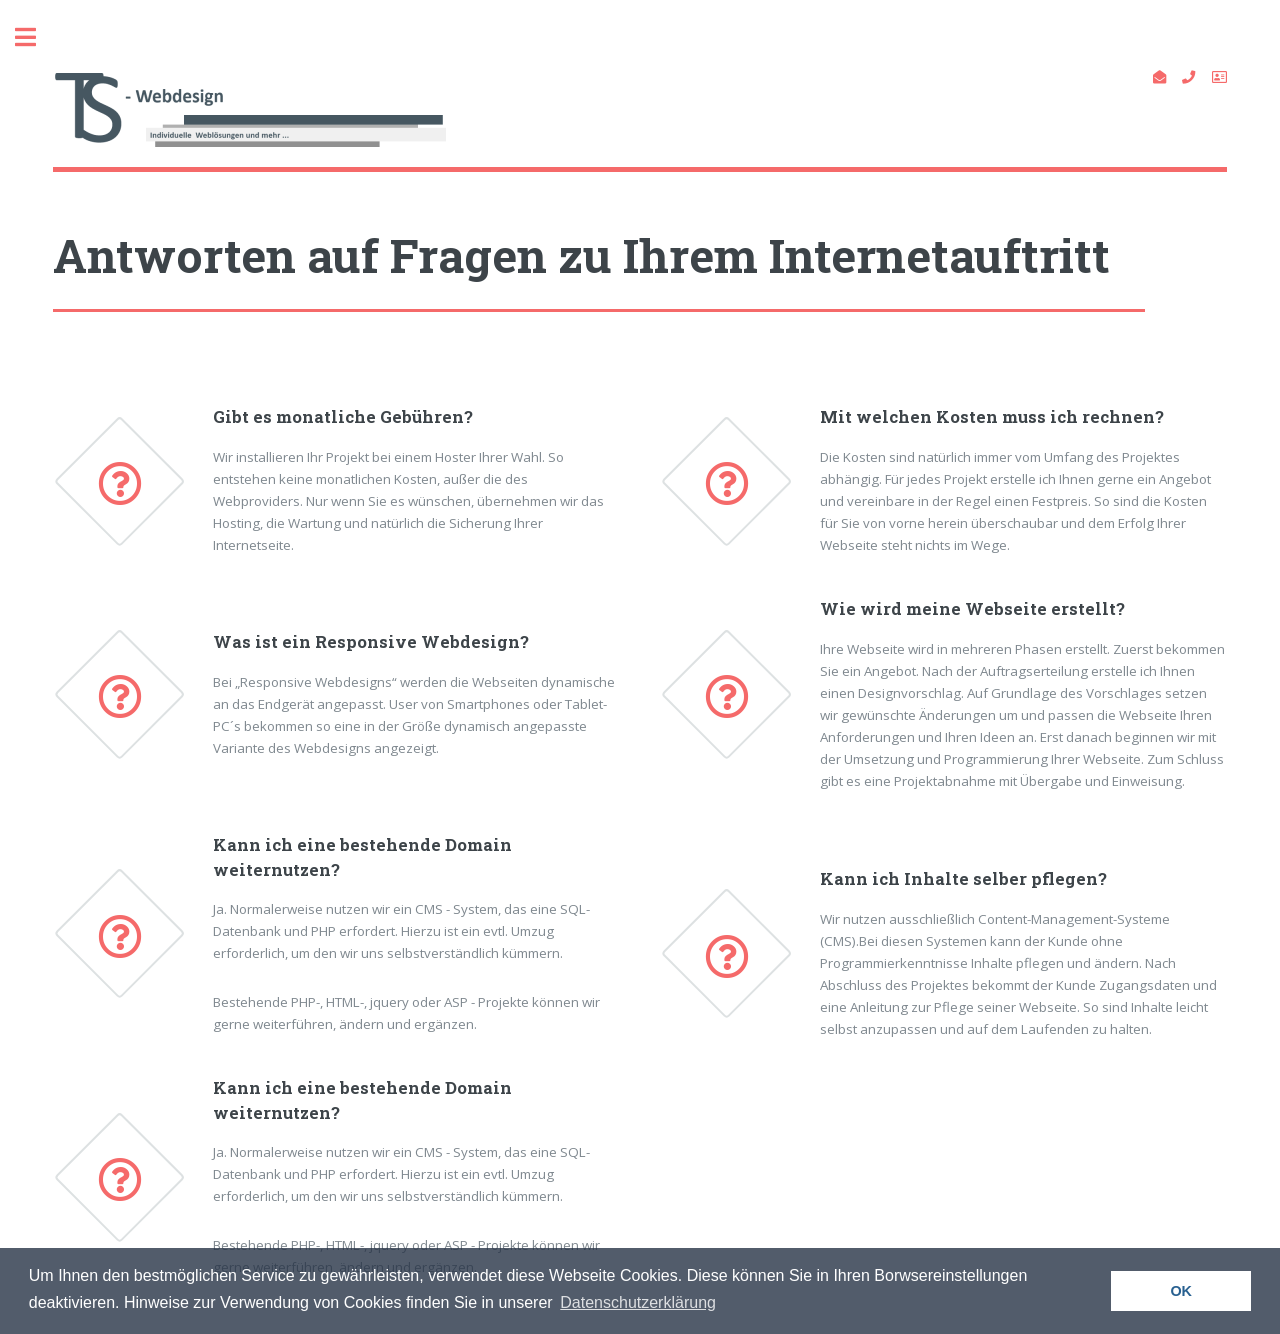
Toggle (36, 37)
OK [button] (1181, 1291)
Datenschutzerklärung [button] (638, 1302)
